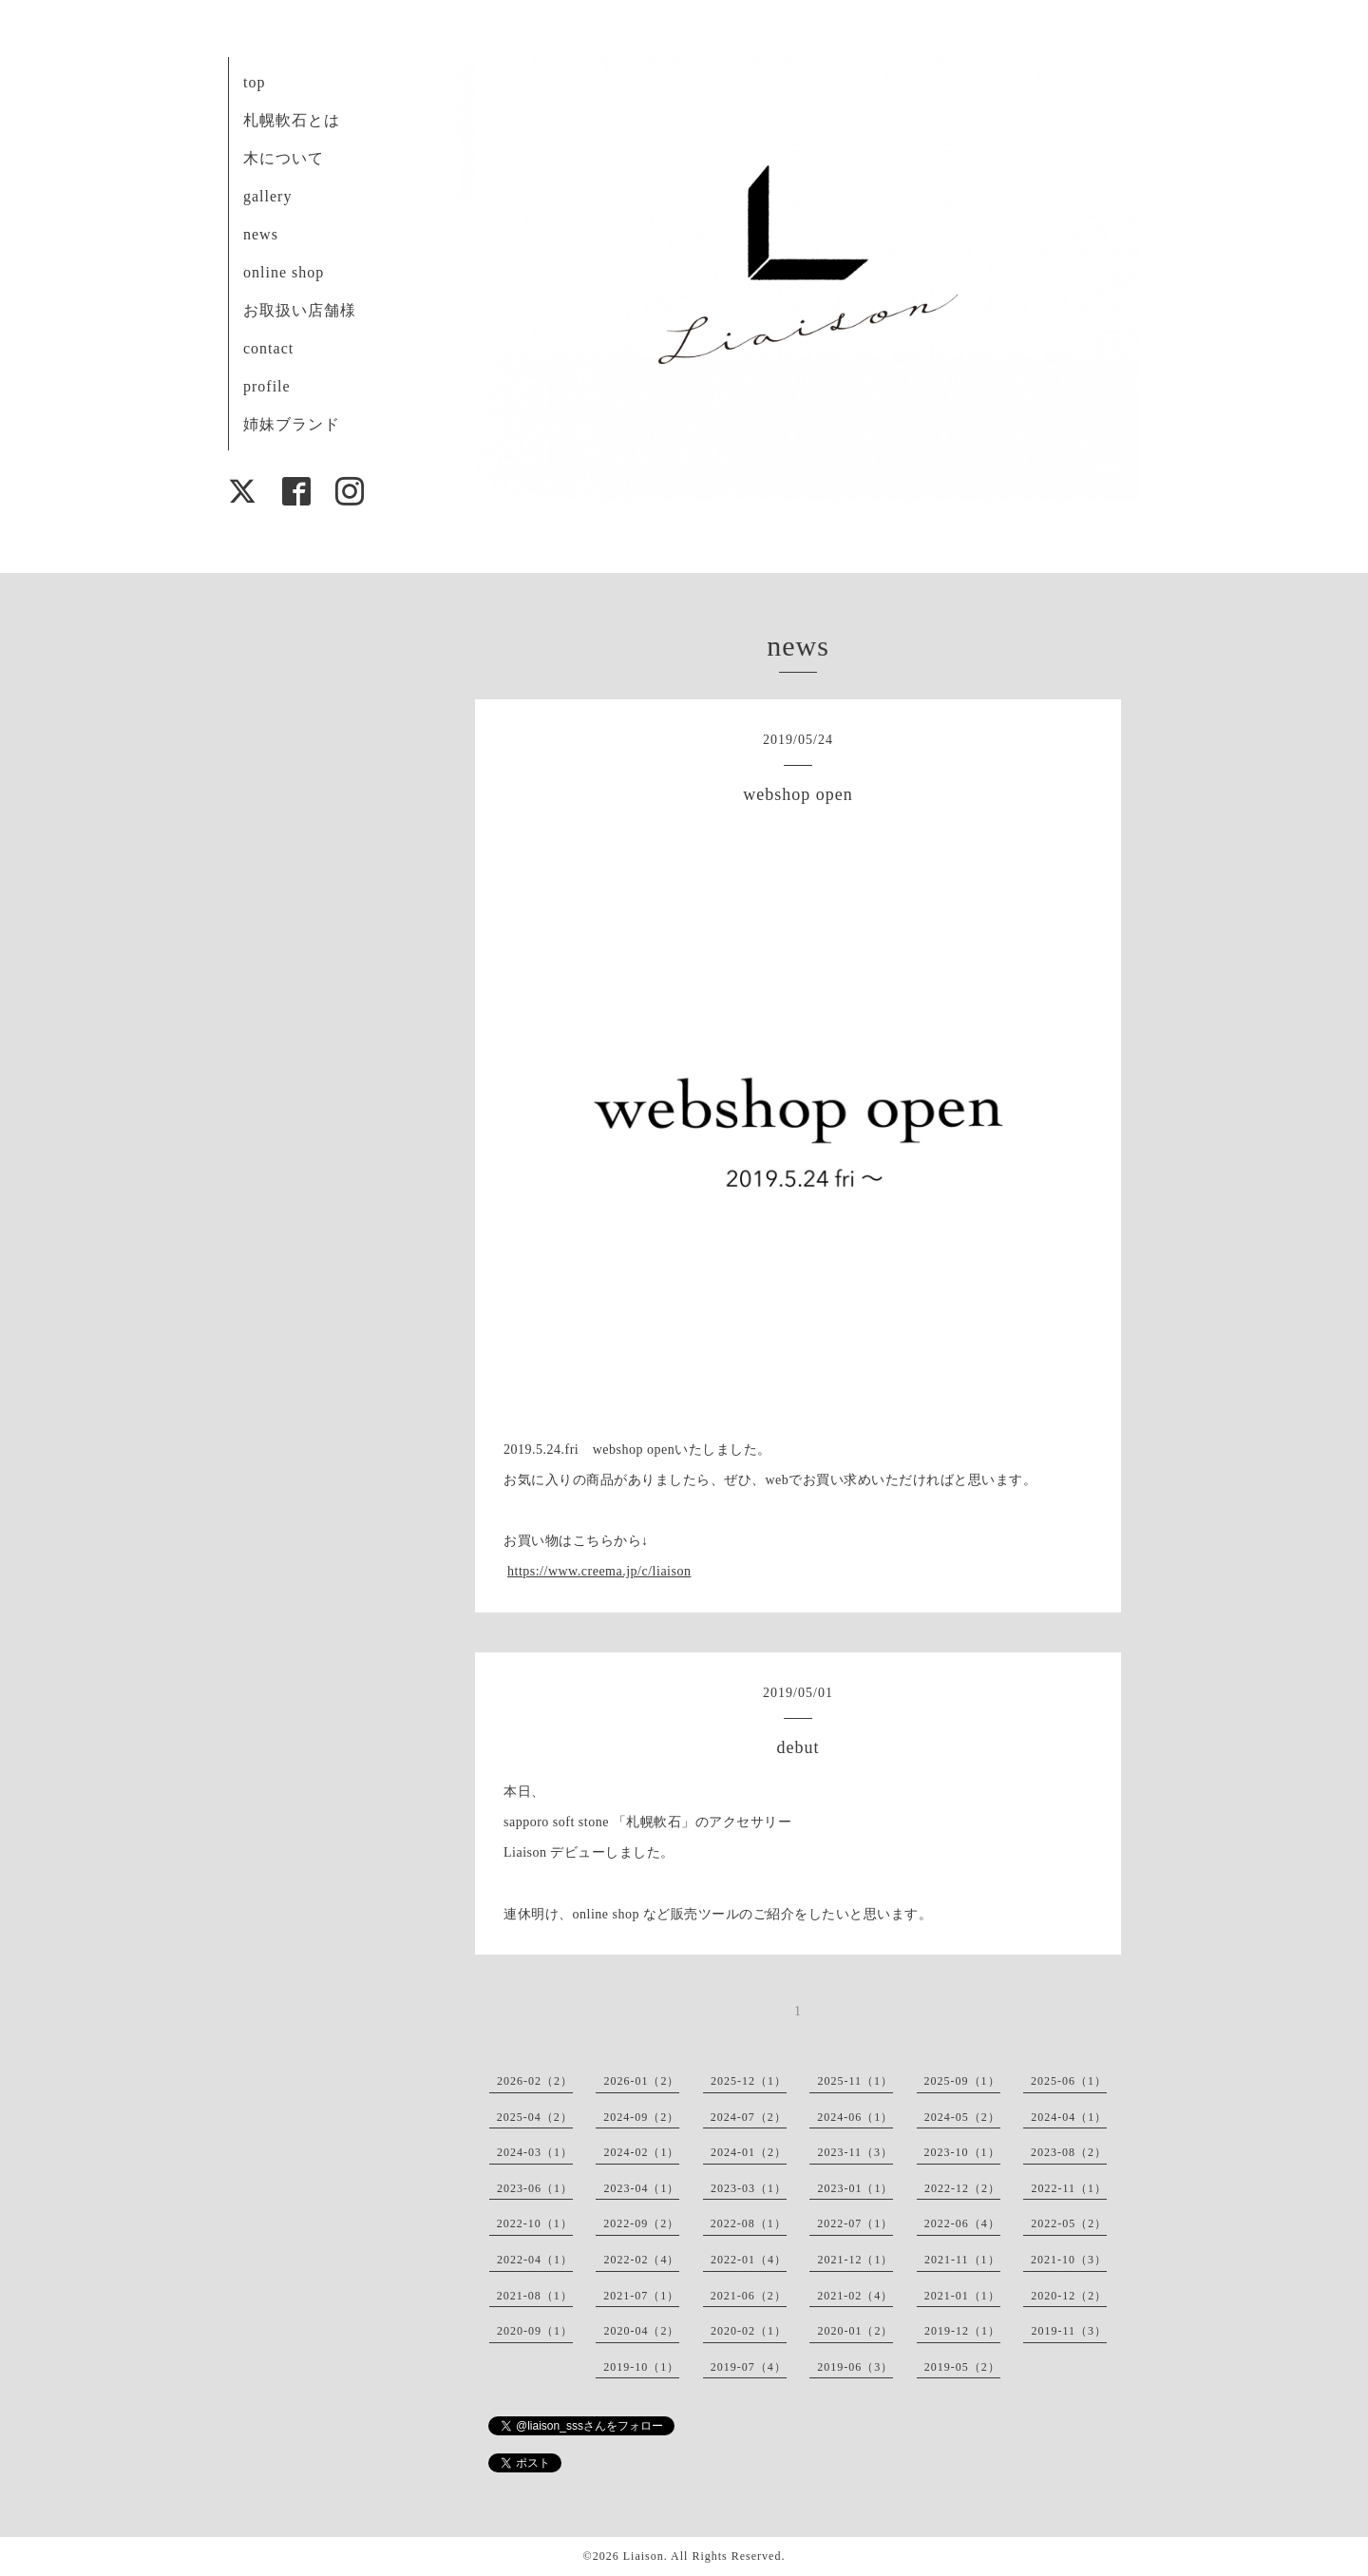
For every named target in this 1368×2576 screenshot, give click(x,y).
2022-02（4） (641, 2259)
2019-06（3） (855, 2367)
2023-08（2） (1069, 2152)
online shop (283, 272)
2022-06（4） (962, 2223)
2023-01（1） (855, 2188)
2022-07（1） (855, 2223)
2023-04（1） (641, 2188)
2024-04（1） (1069, 2117)
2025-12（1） (749, 2081)
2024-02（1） (641, 2152)
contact (268, 348)
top (254, 82)
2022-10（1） (535, 2223)
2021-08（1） (535, 2295)
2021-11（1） (962, 2259)
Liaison (643, 2556)
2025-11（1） (855, 2081)
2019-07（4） (749, 2367)
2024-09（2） (641, 2117)
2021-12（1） (855, 2259)
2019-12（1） (962, 2330)
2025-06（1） (1069, 2081)
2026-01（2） (641, 2081)
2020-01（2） (855, 2330)
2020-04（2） (641, 2330)
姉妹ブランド (291, 424)
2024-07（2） (749, 2117)
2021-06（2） (749, 2295)
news (260, 234)
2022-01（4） (749, 2259)
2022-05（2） (1069, 2223)
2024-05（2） (962, 2117)
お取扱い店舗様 (299, 310)
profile (267, 386)
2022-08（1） (749, 2223)
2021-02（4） (855, 2295)
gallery (267, 196)
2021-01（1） (962, 2295)
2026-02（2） (535, 2081)
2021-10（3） (1069, 2259)
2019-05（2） (962, 2367)
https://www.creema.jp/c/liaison (599, 1571)
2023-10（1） (962, 2152)
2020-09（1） (535, 2330)
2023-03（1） (749, 2188)
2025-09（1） (962, 2081)
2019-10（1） (641, 2367)
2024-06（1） (855, 2117)
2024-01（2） (749, 2152)
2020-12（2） (1069, 2295)
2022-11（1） (1069, 2188)
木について (283, 158)
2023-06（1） (535, 2188)
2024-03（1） (535, 2152)
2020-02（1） (749, 2330)
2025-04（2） (535, 2117)
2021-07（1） (641, 2295)
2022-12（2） (962, 2188)
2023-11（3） (855, 2152)
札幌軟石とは (291, 120)
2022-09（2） (641, 2223)
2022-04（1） (535, 2259)
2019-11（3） (1069, 2330)
